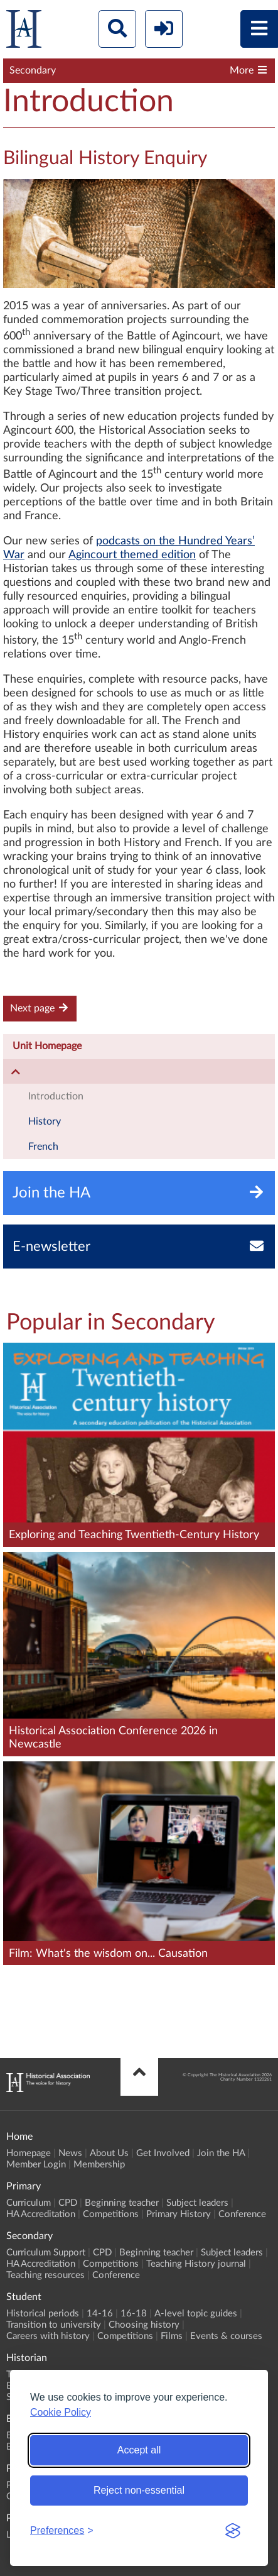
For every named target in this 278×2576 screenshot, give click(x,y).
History (44, 1121)
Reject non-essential (139, 2490)
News (70, 2153)
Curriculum (28, 2203)
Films (172, 2336)
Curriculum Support (45, 2252)
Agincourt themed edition (132, 555)
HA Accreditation (40, 2214)
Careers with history (48, 2336)
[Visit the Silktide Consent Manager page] (233, 2531)
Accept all (139, 2450)
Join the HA (221, 2153)
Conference (242, 2214)
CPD (67, 2203)
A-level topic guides (195, 2313)
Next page (40, 1008)
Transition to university (53, 2325)
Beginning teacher (122, 2203)
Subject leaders (197, 2203)
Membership (99, 2164)
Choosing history (144, 2325)
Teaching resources (45, 2275)
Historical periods (42, 2313)
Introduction (55, 1096)
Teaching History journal (196, 2264)
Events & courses (226, 2336)
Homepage (28, 2153)
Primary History (178, 2214)
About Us (109, 2153)
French (43, 1147)
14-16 (100, 2313)
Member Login (36, 2164)
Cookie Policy (60, 2412)
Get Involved (163, 2153)
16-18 (133, 2313)
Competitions (111, 2214)
